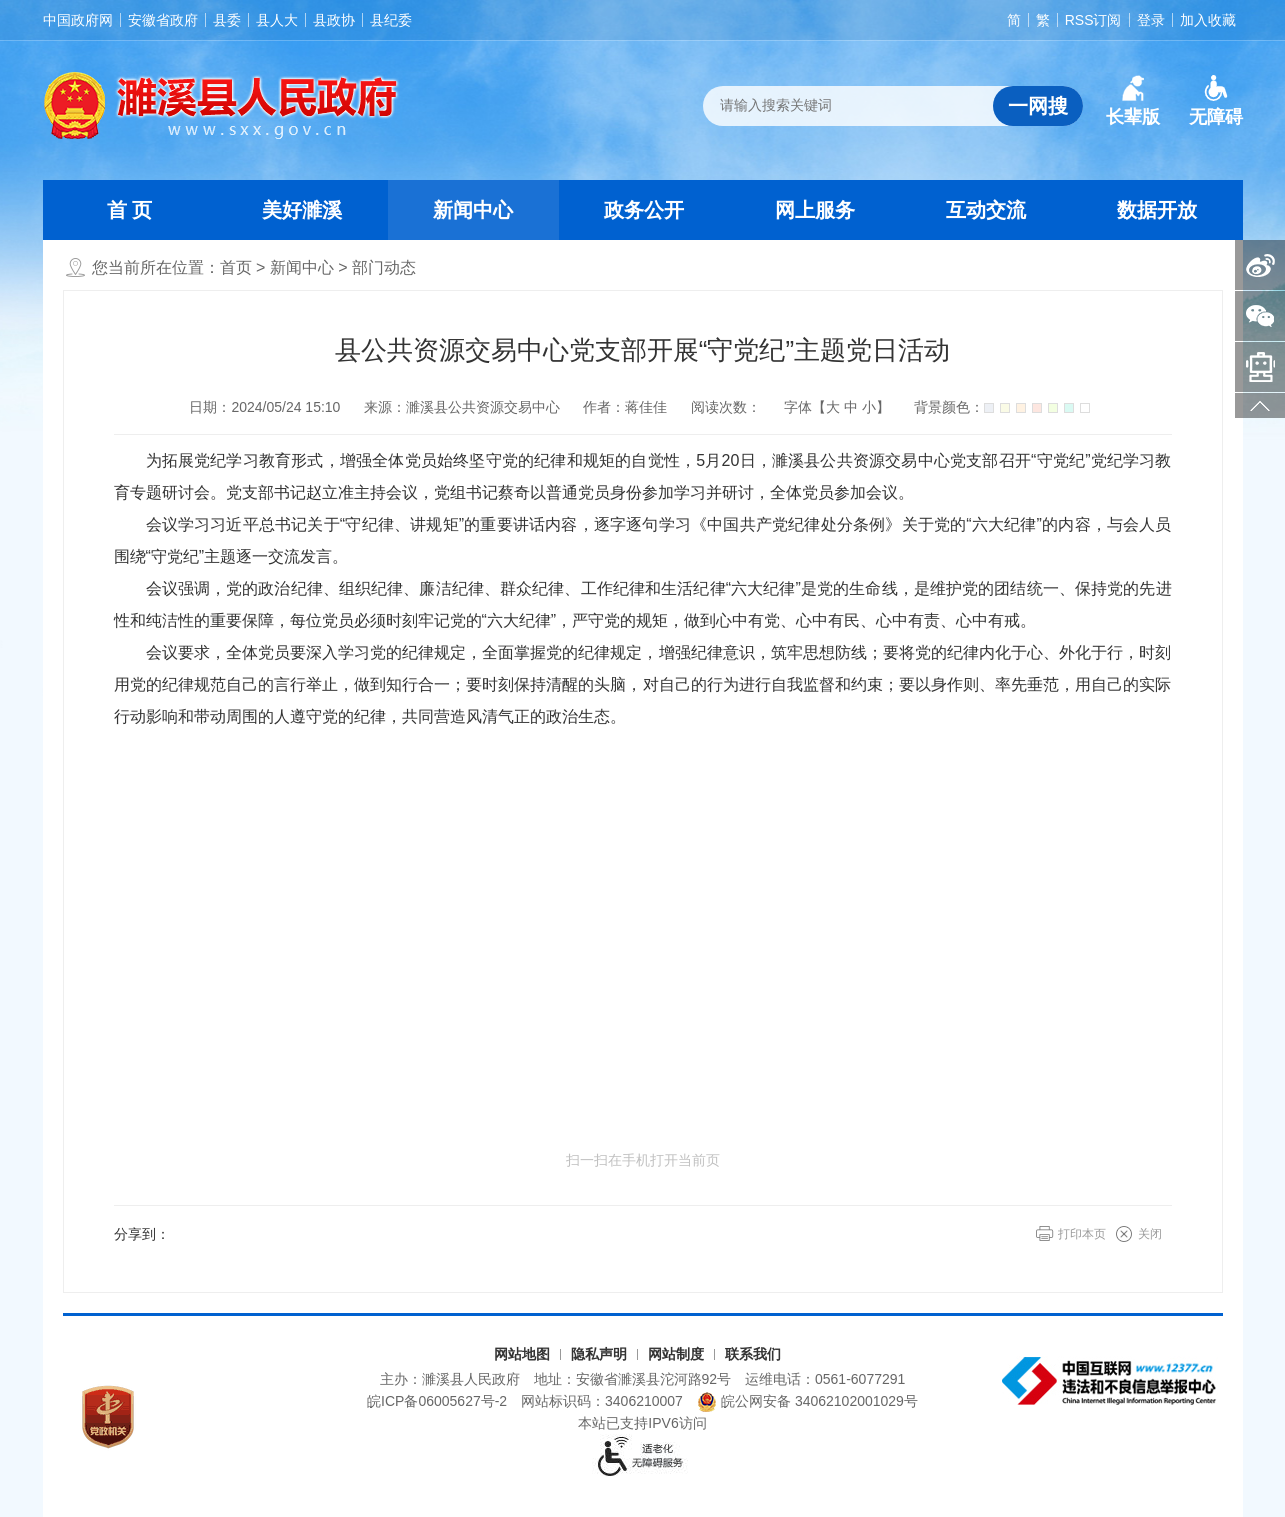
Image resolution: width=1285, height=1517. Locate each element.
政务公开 (644, 210)
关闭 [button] (1150, 1234)
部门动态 (384, 267)
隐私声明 (599, 1354)
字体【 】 (837, 407)
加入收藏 (1208, 20)
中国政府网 (78, 20)
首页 (236, 267)
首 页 (130, 210)
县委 (227, 20)
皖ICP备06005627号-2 (437, 1401)
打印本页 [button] (1082, 1234)
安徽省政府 (163, 20)
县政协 (334, 20)
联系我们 (753, 1354)
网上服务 (815, 210)
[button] (1133, 101)
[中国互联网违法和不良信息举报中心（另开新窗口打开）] (1111, 1381)
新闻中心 (473, 210)
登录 (1151, 20)
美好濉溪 (302, 210)
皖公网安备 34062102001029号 (807, 1402)
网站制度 (676, 1354)
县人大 (277, 20)
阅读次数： (726, 407)
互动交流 (986, 210)
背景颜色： (1002, 407)
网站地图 (522, 1354)
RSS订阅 (1093, 20)
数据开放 (1157, 210)
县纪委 (391, 20)
